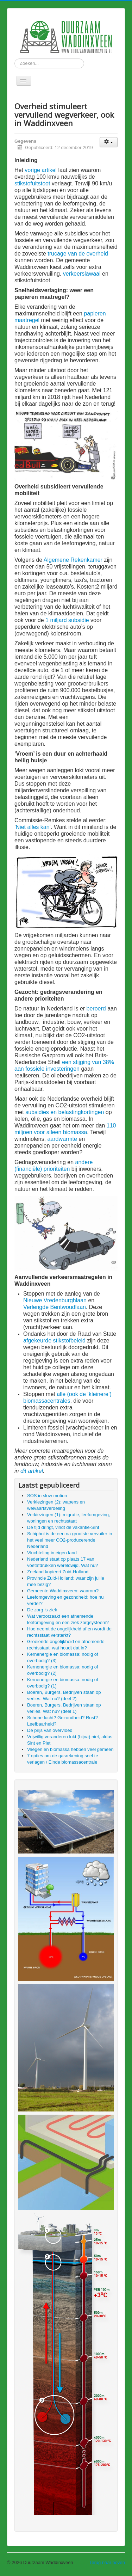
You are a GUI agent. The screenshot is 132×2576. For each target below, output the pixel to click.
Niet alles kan (33, 827)
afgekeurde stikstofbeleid (54, 1341)
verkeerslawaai (82, 274)
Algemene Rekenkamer (73, 560)
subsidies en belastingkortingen (64, 1112)
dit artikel (31, 1471)
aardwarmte (62, 1139)
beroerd (96, 1009)
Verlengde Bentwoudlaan (54, 1307)
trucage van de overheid (78, 254)
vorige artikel (41, 170)
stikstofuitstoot (32, 183)
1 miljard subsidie (67, 620)
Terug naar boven (107, 2562)
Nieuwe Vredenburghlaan (55, 1300)
